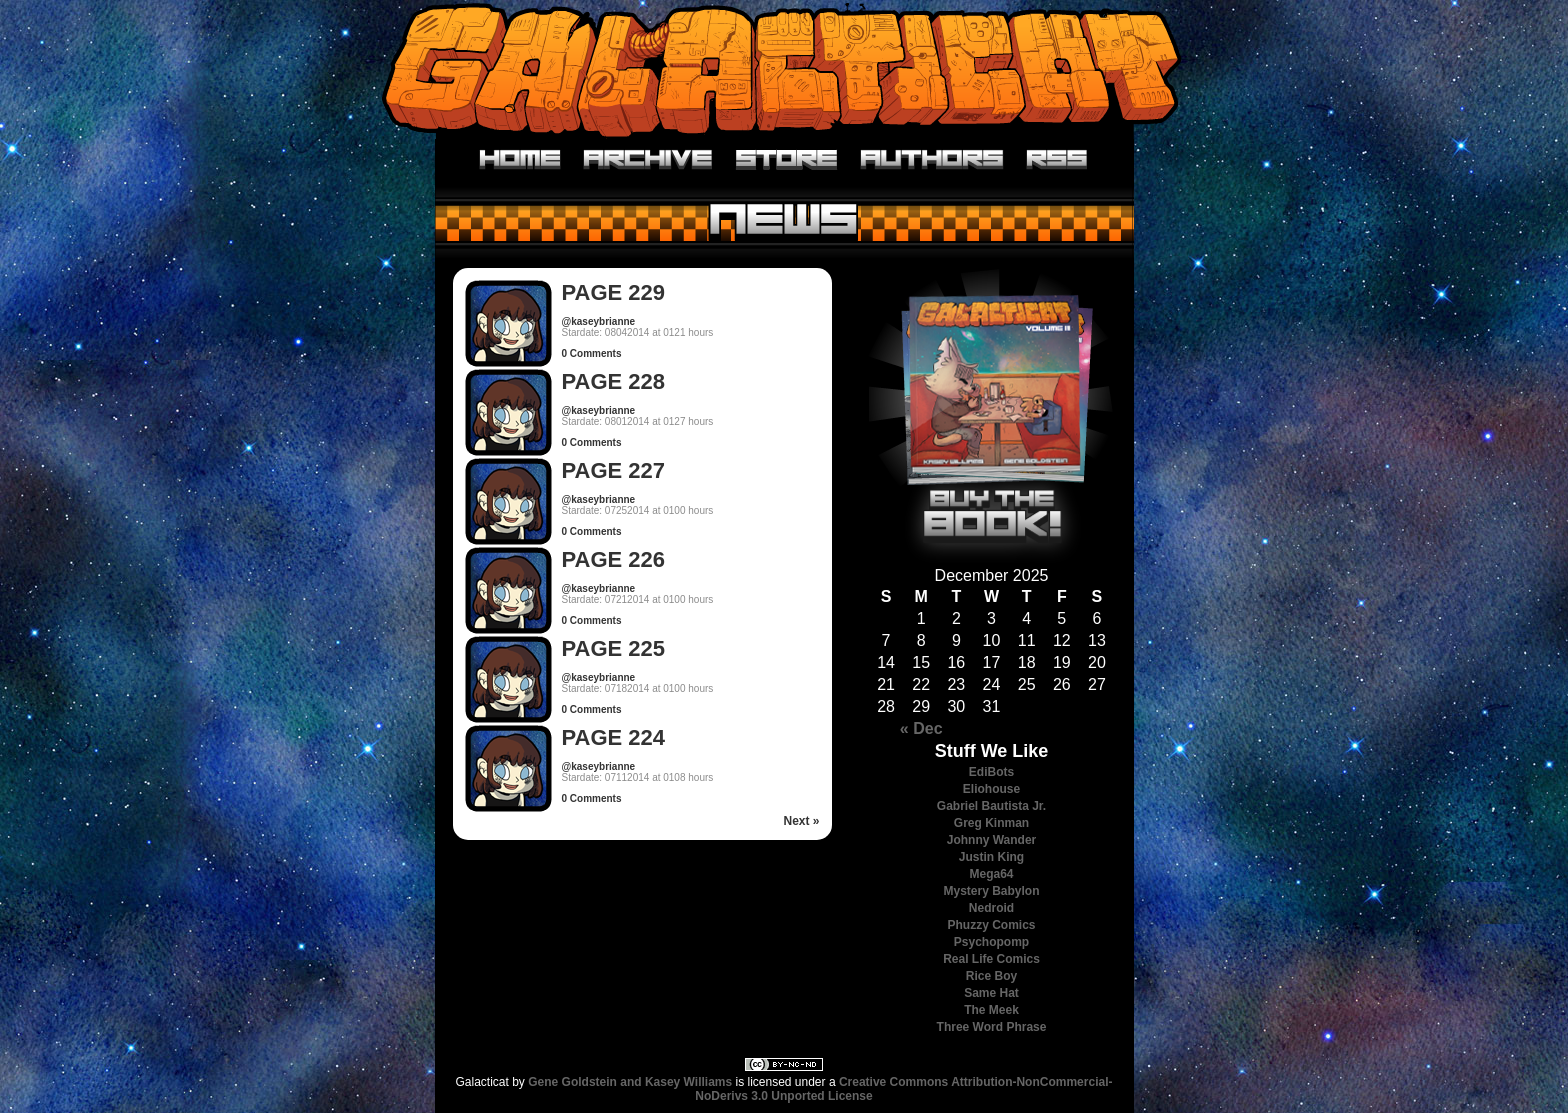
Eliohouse (991, 789)
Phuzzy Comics (991, 925)
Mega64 (991, 874)
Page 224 (614, 737)
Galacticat (784, 69)
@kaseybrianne (599, 321)
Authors (932, 160)
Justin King (991, 857)
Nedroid (991, 908)
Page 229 (614, 292)
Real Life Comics (991, 959)
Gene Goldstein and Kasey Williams (630, 1082)
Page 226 (614, 559)
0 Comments (592, 353)
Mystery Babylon (991, 891)
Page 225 (614, 648)
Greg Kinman (991, 823)
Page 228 (614, 381)
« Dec (921, 728)
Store (786, 160)
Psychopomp (991, 942)
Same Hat (991, 993)
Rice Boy (991, 976)
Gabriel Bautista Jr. (991, 806)
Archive (648, 160)
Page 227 (614, 470)
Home (520, 160)
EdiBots (991, 772)
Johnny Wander (992, 840)
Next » (801, 821)
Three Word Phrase (992, 1027)
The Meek (991, 1010)
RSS (1057, 160)
